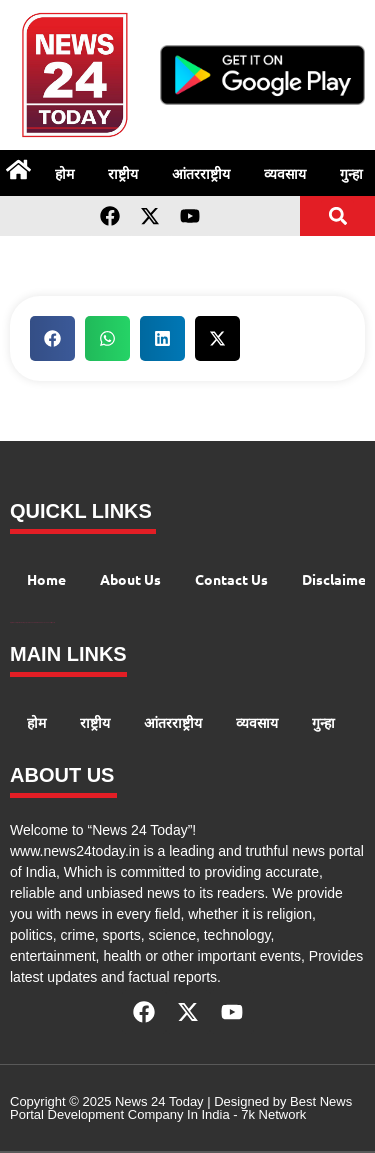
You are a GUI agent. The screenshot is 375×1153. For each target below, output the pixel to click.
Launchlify (48, 622)
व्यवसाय (285, 173)
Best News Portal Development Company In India (181, 1108)
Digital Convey (13, 622)
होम (64, 173)
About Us (130, 579)
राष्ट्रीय (123, 173)
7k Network (273, 1114)
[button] (337, 216)
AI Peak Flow (32, 622)
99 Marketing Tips (22, 622)
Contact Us (231, 579)
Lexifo (53, 622)
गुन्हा (323, 722)
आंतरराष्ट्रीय (201, 173)
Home (46, 579)
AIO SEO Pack (40, 622)
